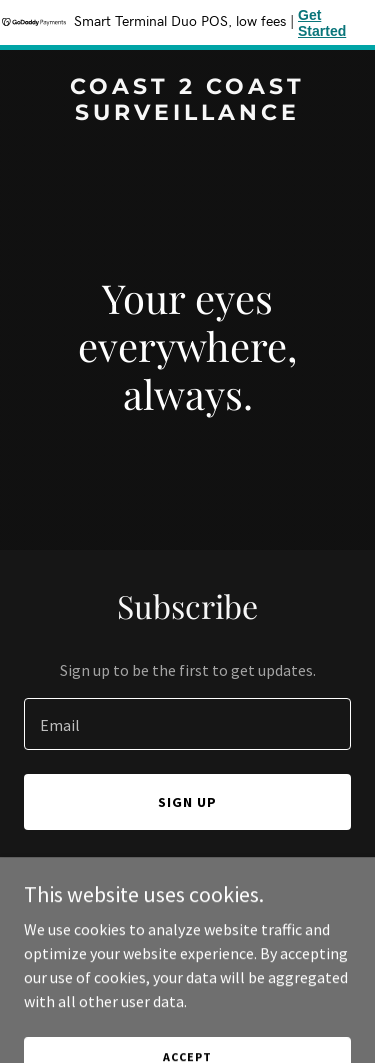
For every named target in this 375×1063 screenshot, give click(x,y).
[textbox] (187, 724)
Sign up (187, 802)
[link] (187, 114)
